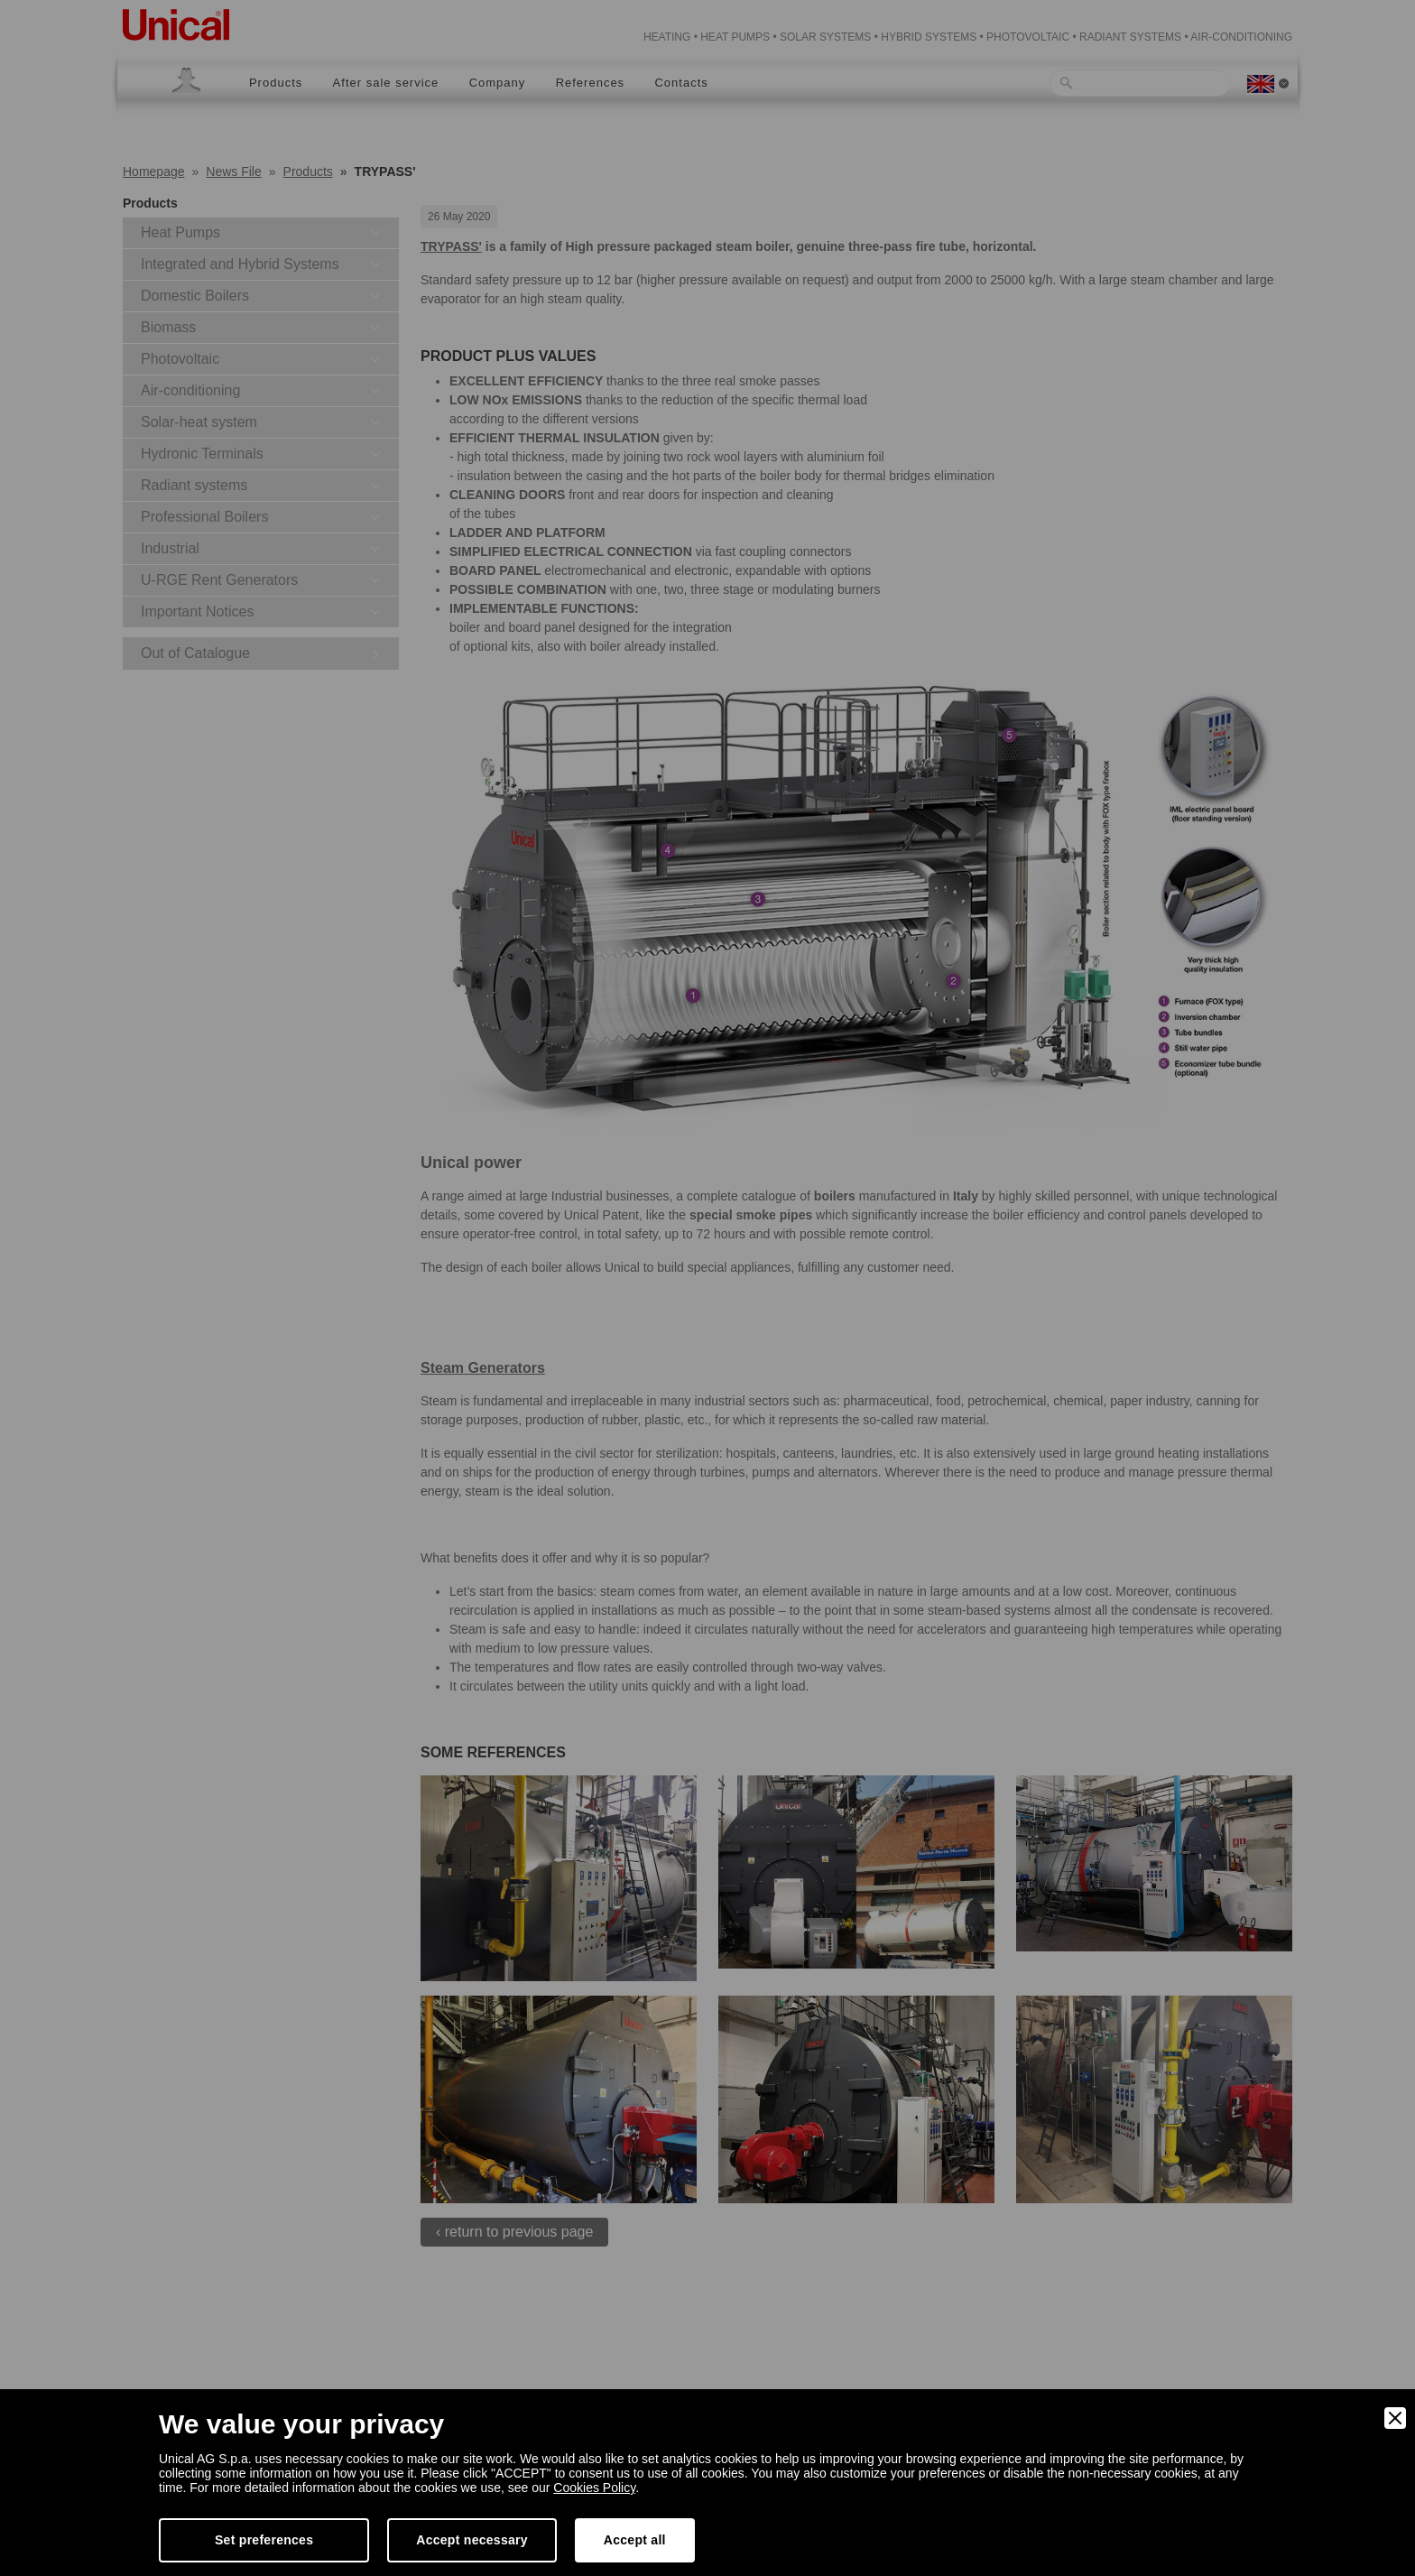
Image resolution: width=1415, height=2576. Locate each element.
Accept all (635, 2540)
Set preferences (264, 2540)
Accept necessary (472, 2540)
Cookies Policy (594, 2487)
